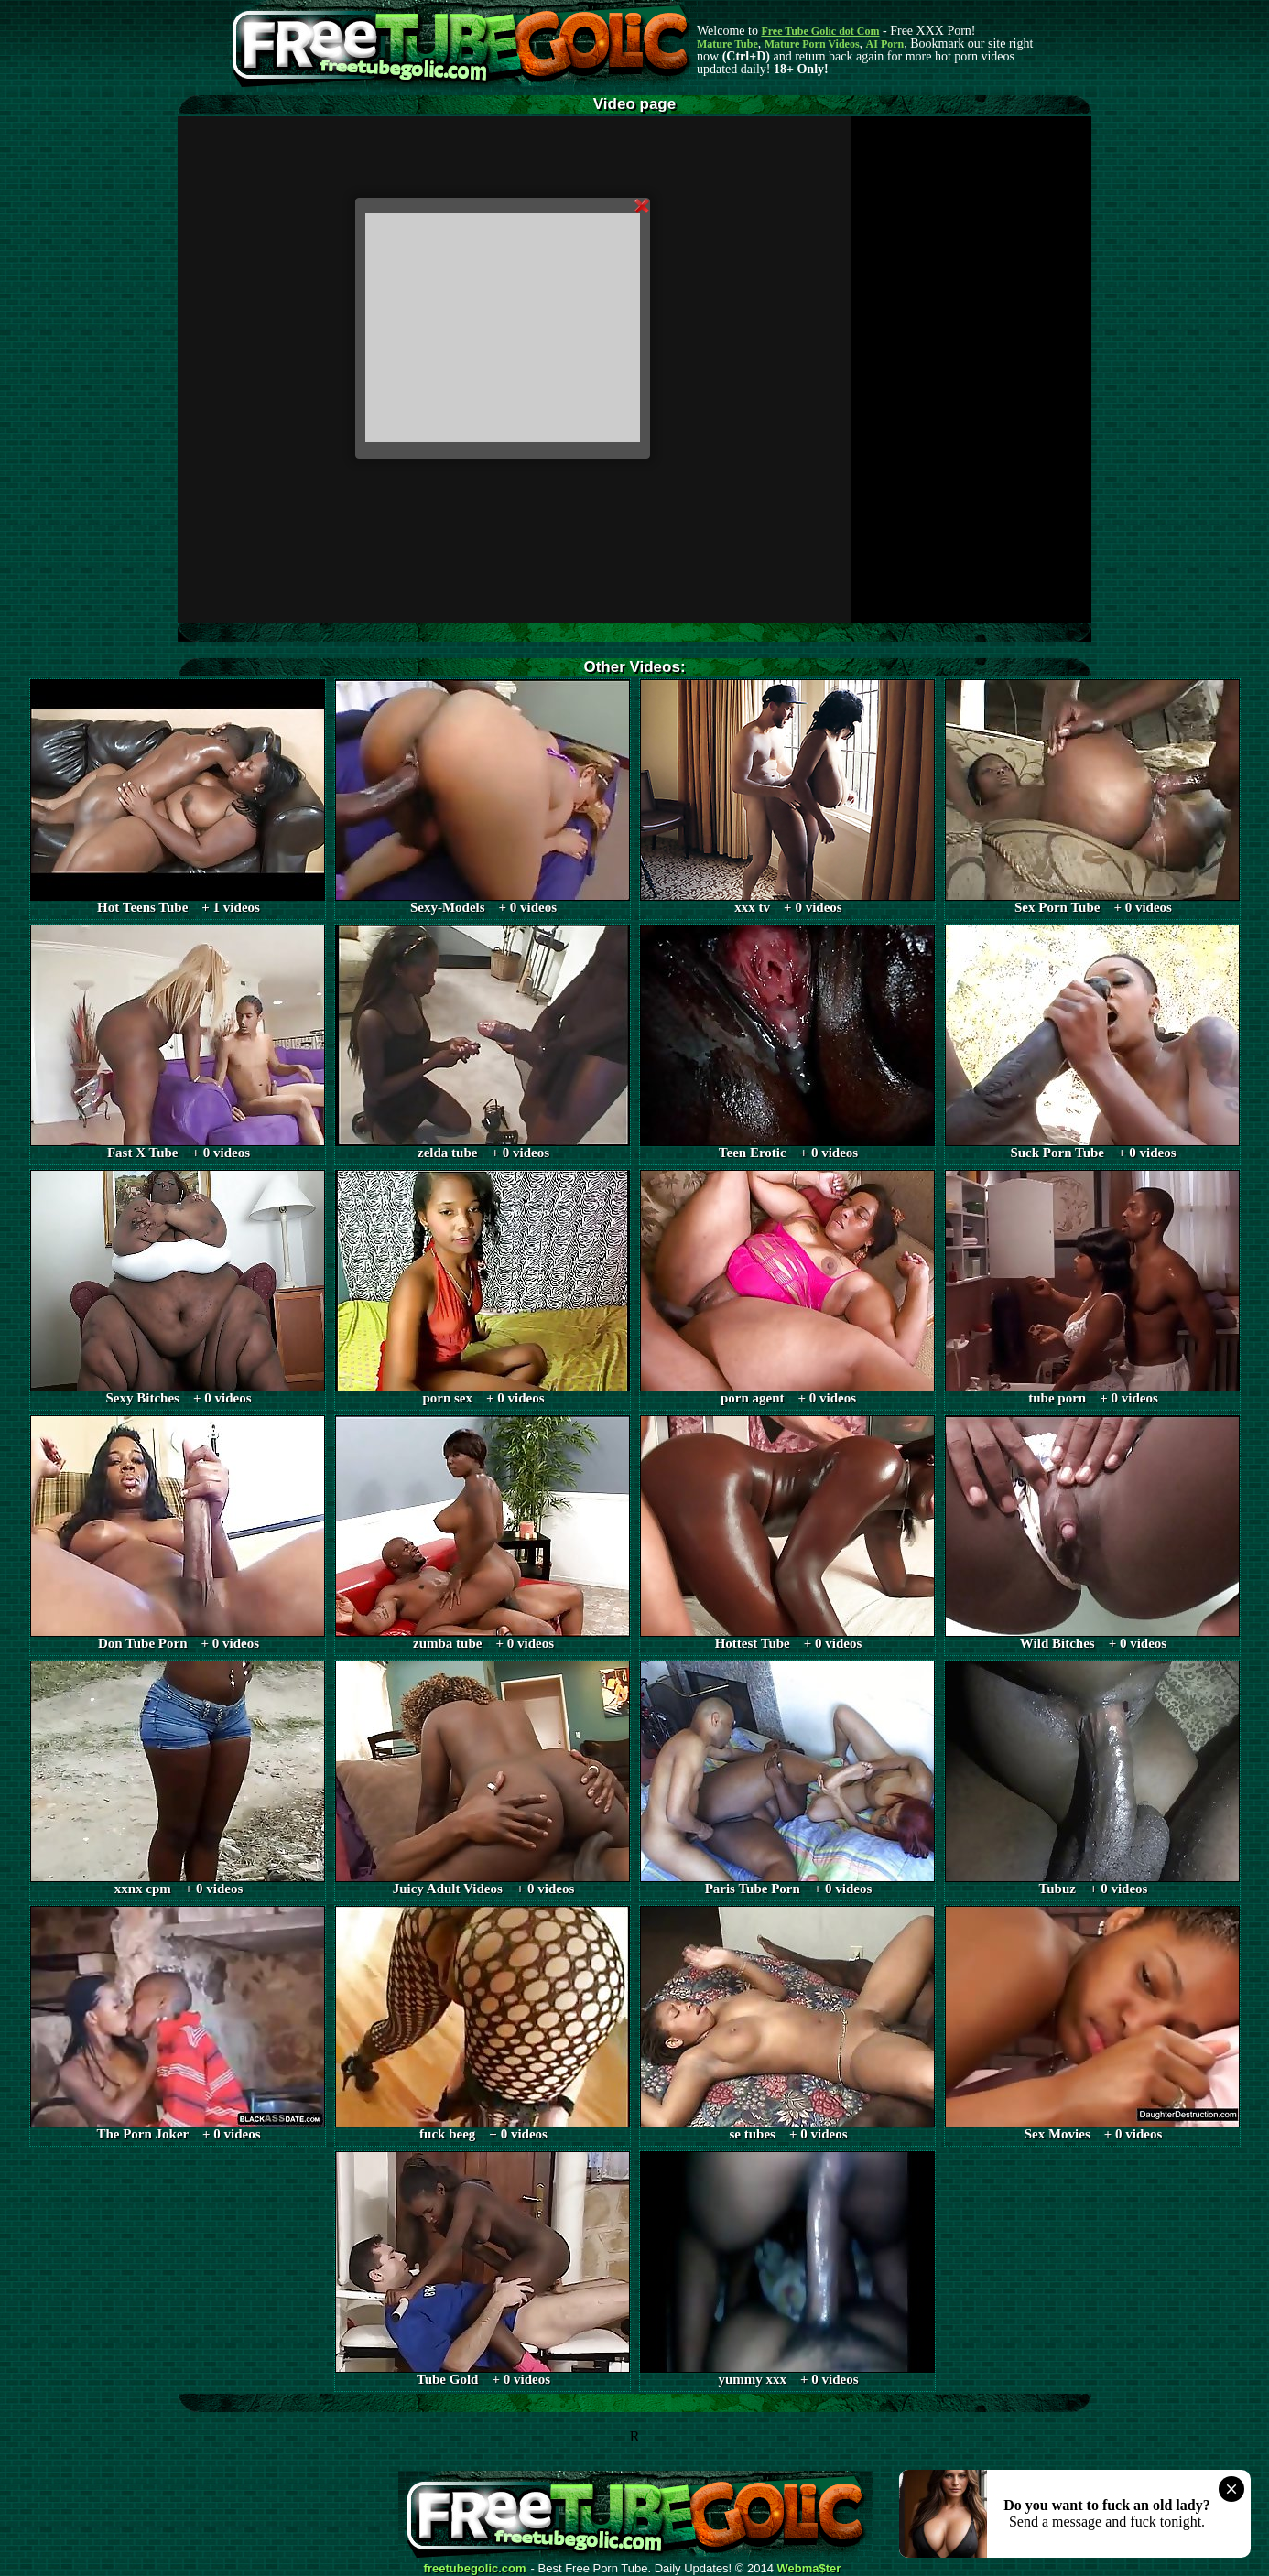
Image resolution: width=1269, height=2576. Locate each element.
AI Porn (885, 44)
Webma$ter (809, 2568)
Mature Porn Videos (812, 44)
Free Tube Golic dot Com (820, 31)
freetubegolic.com (475, 2568)
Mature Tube (727, 44)
